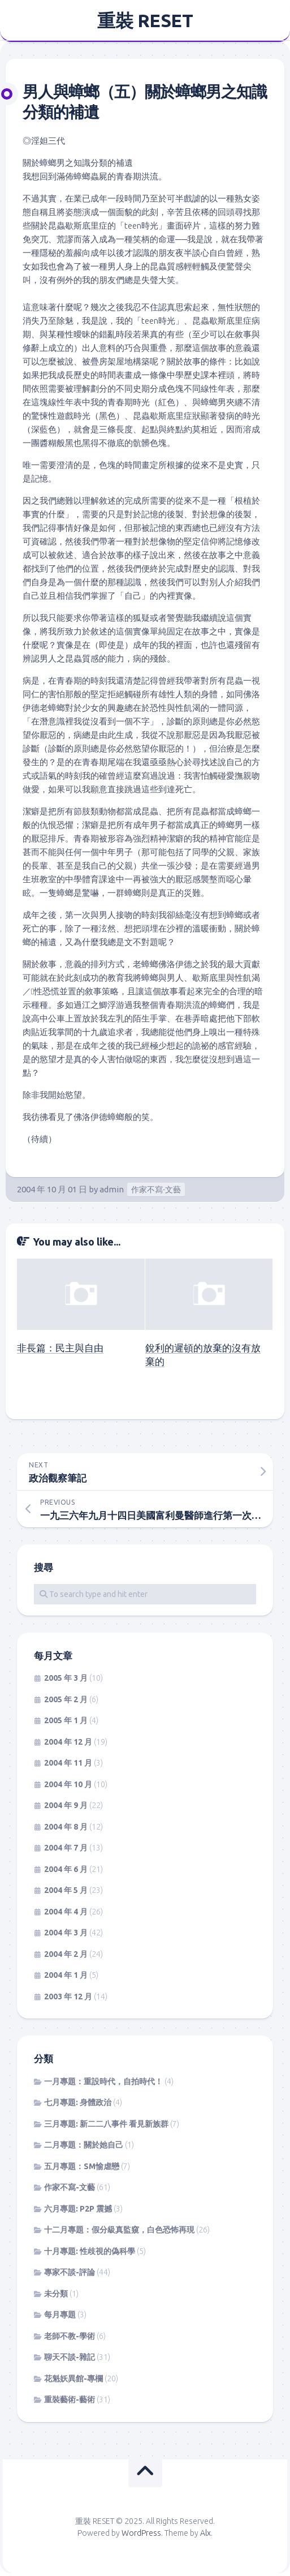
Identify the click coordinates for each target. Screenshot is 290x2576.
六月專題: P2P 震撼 (78, 2208)
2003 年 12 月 (68, 1996)
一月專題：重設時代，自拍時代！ (103, 2081)
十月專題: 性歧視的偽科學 (89, 2251)
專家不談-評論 (69, 2272)
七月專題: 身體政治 (77, 2102)
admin (111, 1189)
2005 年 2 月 (66, 1699)
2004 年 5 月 (66, 1890)
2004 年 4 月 (66, 1911)
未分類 (56, 2293)
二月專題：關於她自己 (83, 2144)
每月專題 (60, 2314)
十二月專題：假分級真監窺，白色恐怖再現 (119, 2229)
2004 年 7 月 (66, 1847)
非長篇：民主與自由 (60, 1347)
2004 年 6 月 (66, 1869)
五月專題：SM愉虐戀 (81, 2166)
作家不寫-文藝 (156, 1189)
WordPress (141, 2533)
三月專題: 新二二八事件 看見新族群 (106, 2123)
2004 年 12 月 (68, 1741)
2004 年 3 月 (66, 1932)
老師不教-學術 (69, 2336)
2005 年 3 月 (66, 1677)
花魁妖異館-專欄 (73, 2378)
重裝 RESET (145, 20)
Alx (205, 2533)
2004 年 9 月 (66, 1805)
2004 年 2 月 (66, 1954)
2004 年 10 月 (68, 1784)
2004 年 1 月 (66, 1975)
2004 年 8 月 (66, 1826)
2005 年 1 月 (66, 1720)
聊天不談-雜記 (69, 2357)
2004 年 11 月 (68, 1762)
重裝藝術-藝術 (69, 2399)
